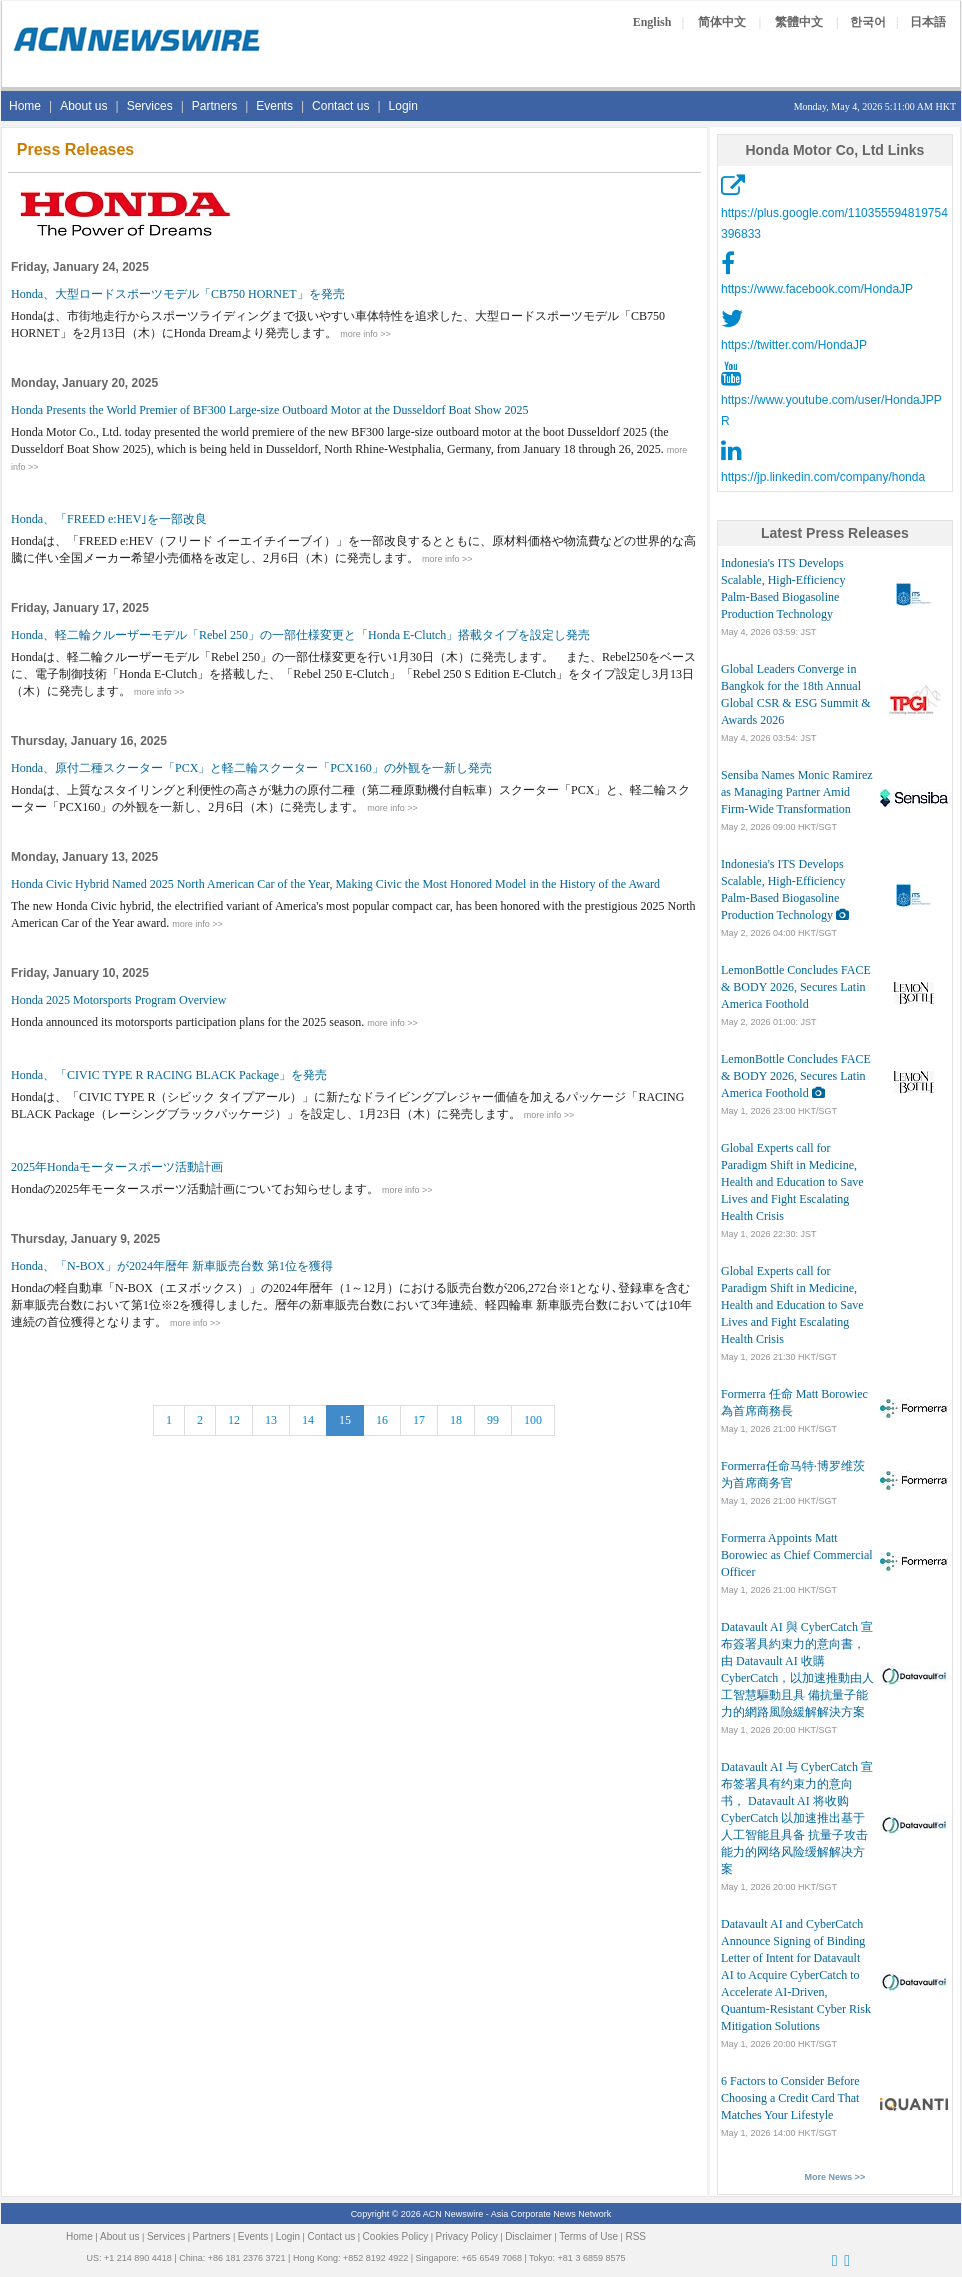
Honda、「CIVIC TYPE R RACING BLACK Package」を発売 (169, 1075)
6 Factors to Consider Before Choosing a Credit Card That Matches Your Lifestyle (790, 2098)
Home (25, 106)
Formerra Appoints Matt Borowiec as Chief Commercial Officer (797, 1555)
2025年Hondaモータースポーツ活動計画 (117, 1167)
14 (308, 1420)
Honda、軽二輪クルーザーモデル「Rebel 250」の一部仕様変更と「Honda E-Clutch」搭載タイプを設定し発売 (300, 635)
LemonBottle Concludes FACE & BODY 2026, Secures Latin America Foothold (796, 987)
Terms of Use (588, 2236)
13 (271, 1420)
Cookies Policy (396, 2236)
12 (234, 1420)
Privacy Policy (467, 2236)
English (652, 22)
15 (345, 1420)
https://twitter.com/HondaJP (794, 345)
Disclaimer (528, 2236)
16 (382, 1420)
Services (150, 106)
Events (274, 106)
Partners (214, 106)
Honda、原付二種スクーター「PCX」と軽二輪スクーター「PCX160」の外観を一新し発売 (251, 768)
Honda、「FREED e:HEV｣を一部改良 (109, 519)
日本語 (928, 22)
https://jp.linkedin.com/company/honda (823, 477)
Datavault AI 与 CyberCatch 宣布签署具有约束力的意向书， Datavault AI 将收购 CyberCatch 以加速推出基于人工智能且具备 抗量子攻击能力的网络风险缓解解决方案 (797, 1818)
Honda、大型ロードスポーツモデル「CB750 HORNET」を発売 (178, 294)
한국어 (868, 22)
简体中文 (722, 22)
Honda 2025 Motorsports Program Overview (118, 1000)
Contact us (340, 106)
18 (456, 1420)
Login (403, 106)
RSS (635, 2236)
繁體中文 (799, 22)
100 (533, 1420)
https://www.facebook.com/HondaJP (817, 289)
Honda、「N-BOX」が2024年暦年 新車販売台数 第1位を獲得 (172, 1266)
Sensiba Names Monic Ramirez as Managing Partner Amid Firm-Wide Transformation (797, 792)
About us (83, 106)
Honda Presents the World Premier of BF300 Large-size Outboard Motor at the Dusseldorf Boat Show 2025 (270, 410)
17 (419, 1420)
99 (493, 1420)
